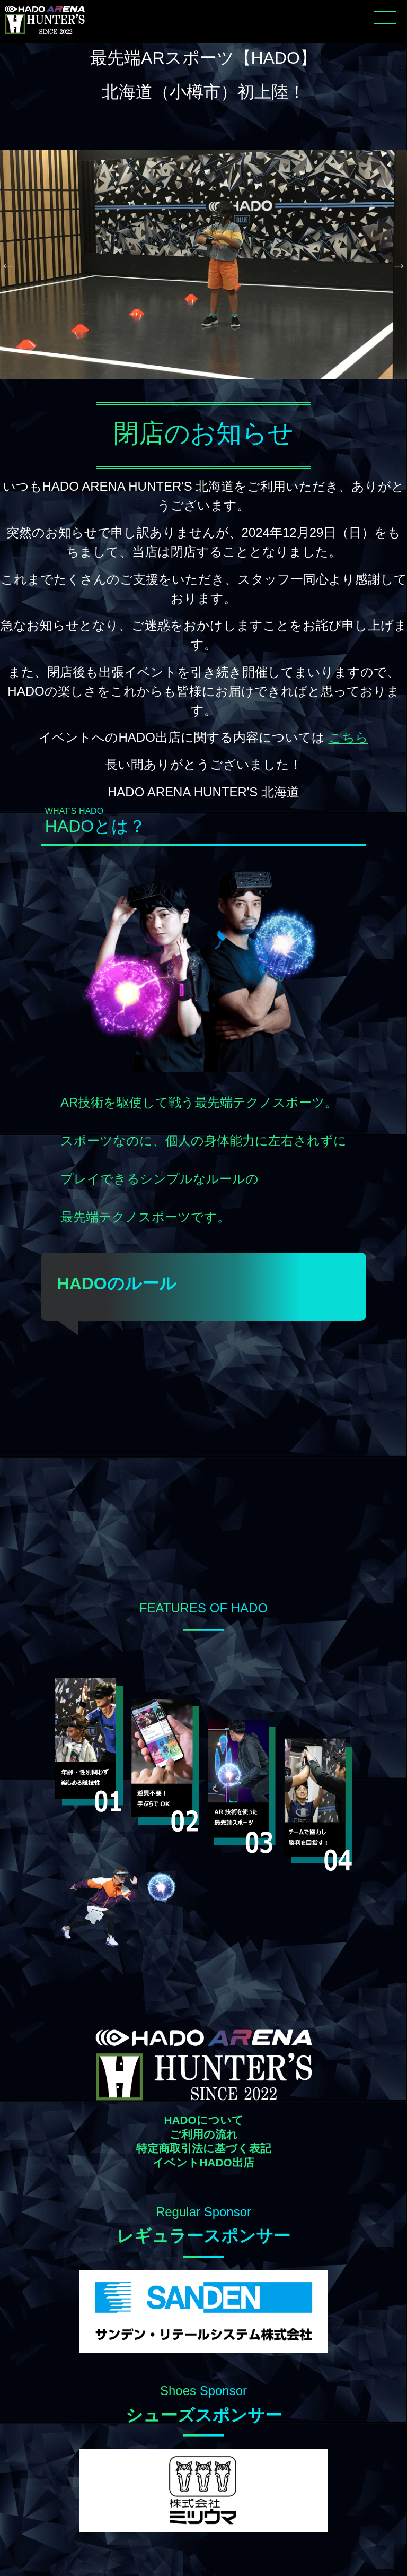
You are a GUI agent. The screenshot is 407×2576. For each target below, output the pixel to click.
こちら (348, 737)
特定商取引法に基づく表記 (203, 2148)
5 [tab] (235, 389)
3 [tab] (203, 389)
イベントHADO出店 (203, 2163)
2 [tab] (187, 389)
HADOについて (203, 2120)
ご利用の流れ (204, 2134)
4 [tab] (219, 389)
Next (399, 265)
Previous (8, 265)
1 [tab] (171, 389)
